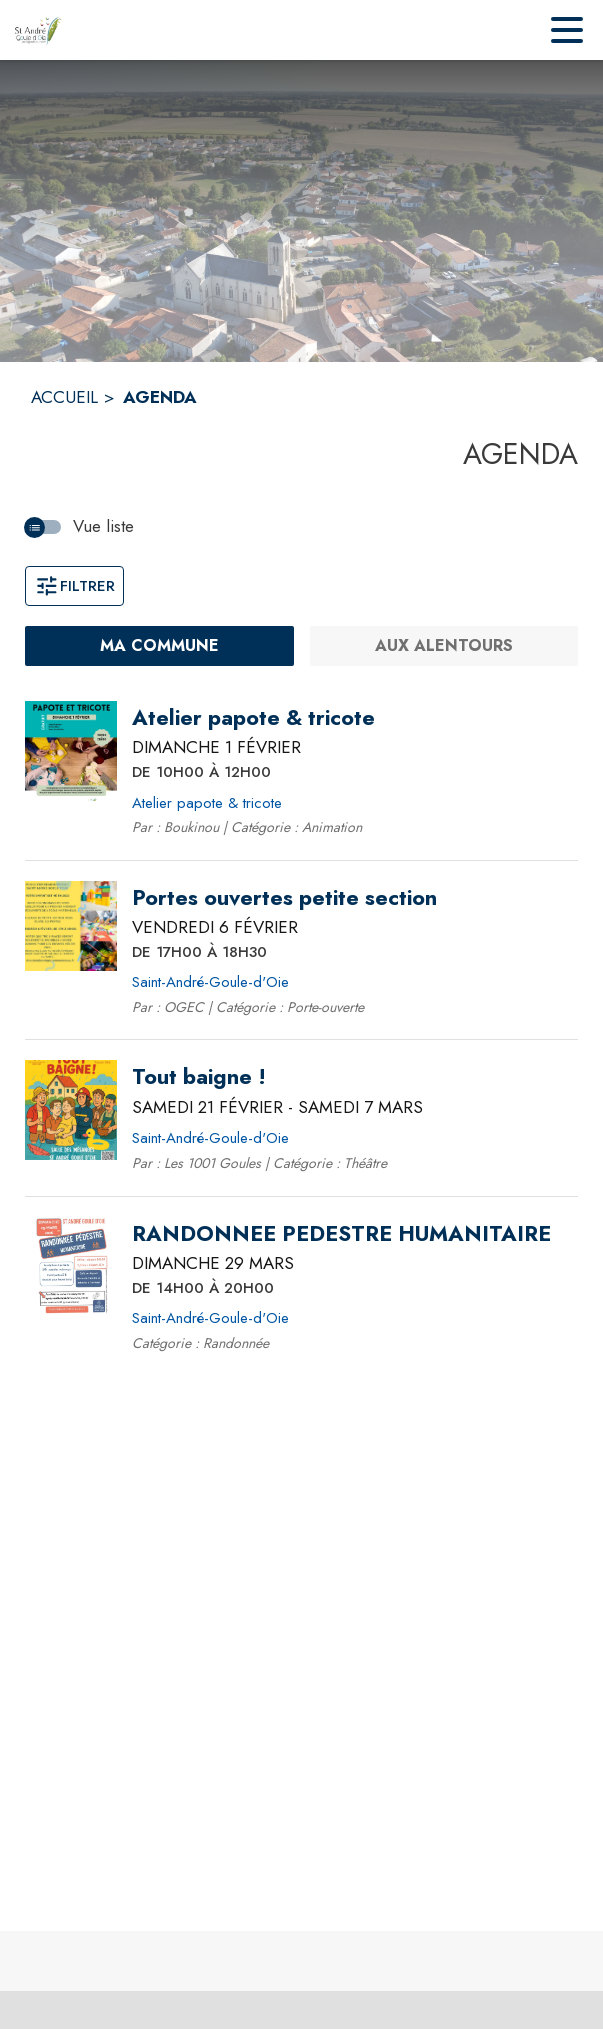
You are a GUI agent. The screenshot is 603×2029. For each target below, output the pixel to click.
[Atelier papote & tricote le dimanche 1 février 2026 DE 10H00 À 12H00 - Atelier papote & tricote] (253, 718)
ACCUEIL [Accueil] (64, 397)
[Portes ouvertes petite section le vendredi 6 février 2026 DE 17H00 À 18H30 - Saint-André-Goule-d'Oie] (284, 898)
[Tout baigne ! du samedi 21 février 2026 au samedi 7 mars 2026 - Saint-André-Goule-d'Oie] (199, 1077)
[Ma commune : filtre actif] (159, 646)
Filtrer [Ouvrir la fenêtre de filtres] (74, 586)
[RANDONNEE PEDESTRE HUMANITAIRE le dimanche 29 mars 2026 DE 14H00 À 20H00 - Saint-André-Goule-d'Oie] (341, 1234)
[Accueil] (38, 30)
